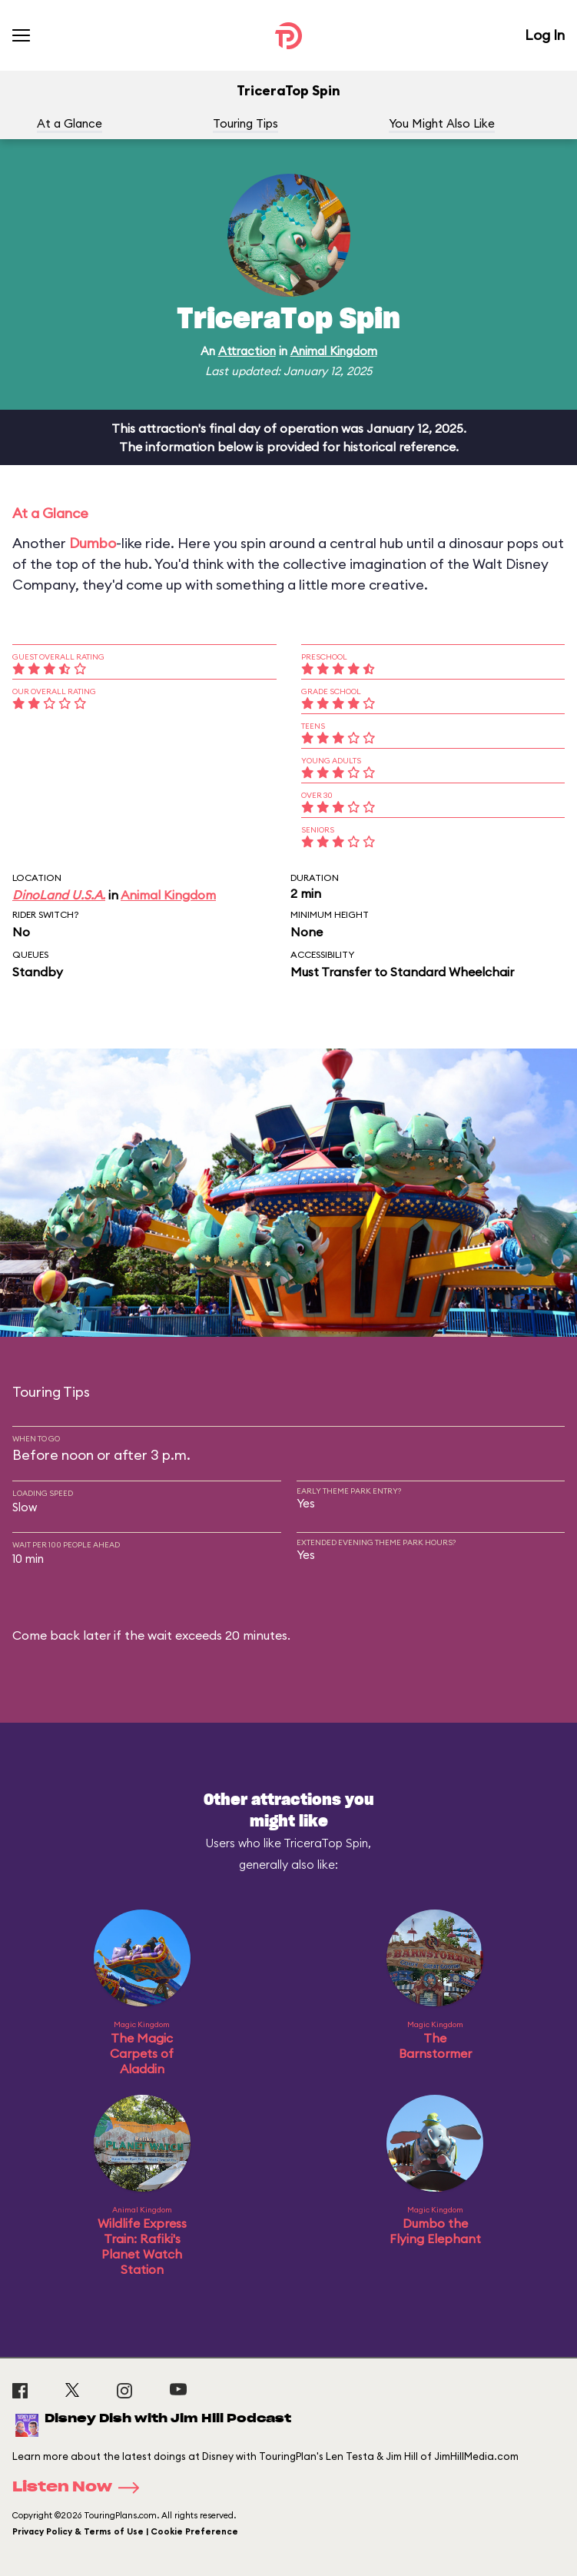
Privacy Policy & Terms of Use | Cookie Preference (125, 2531)
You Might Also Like (442, 123)
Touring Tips (245, 123)
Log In (545, 35)
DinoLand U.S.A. (58, 894)
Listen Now (80, 2488)
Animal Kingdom (333, 351)
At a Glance (69, 123)
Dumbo (92, 543)
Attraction (247, 351)
